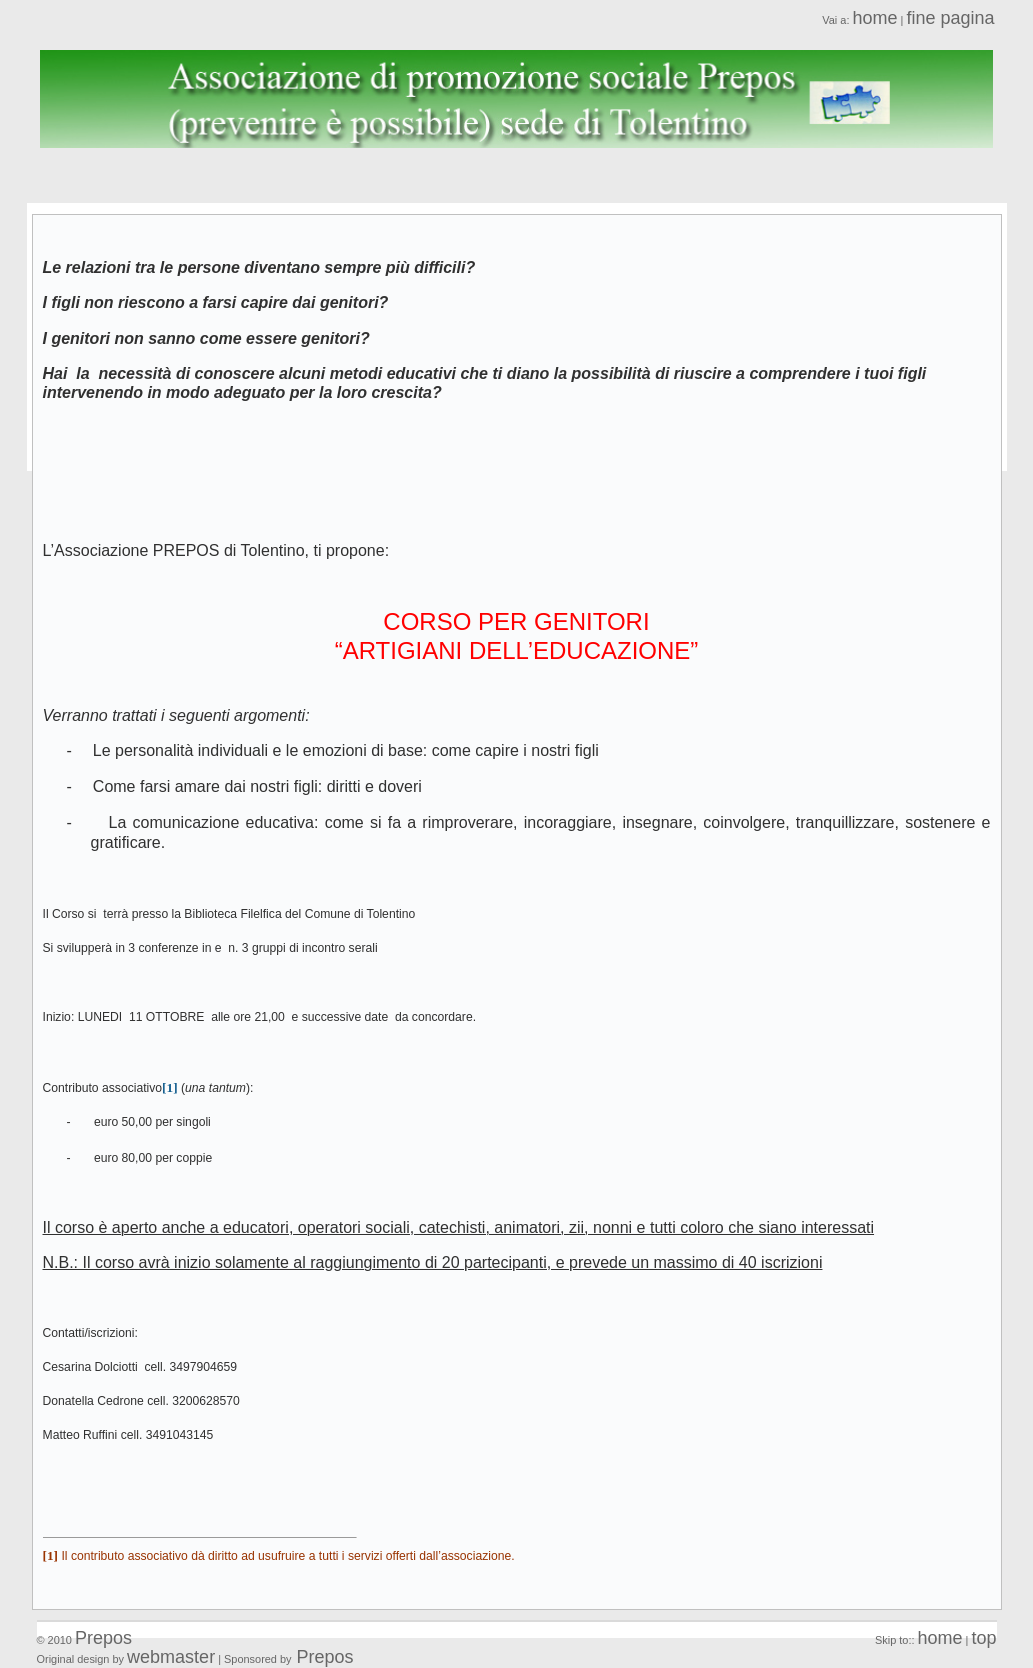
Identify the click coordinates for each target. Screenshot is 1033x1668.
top (983, 1638)
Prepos (103, 1638)
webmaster (171, 1657)
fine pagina (950, 18)
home (874, 18)
